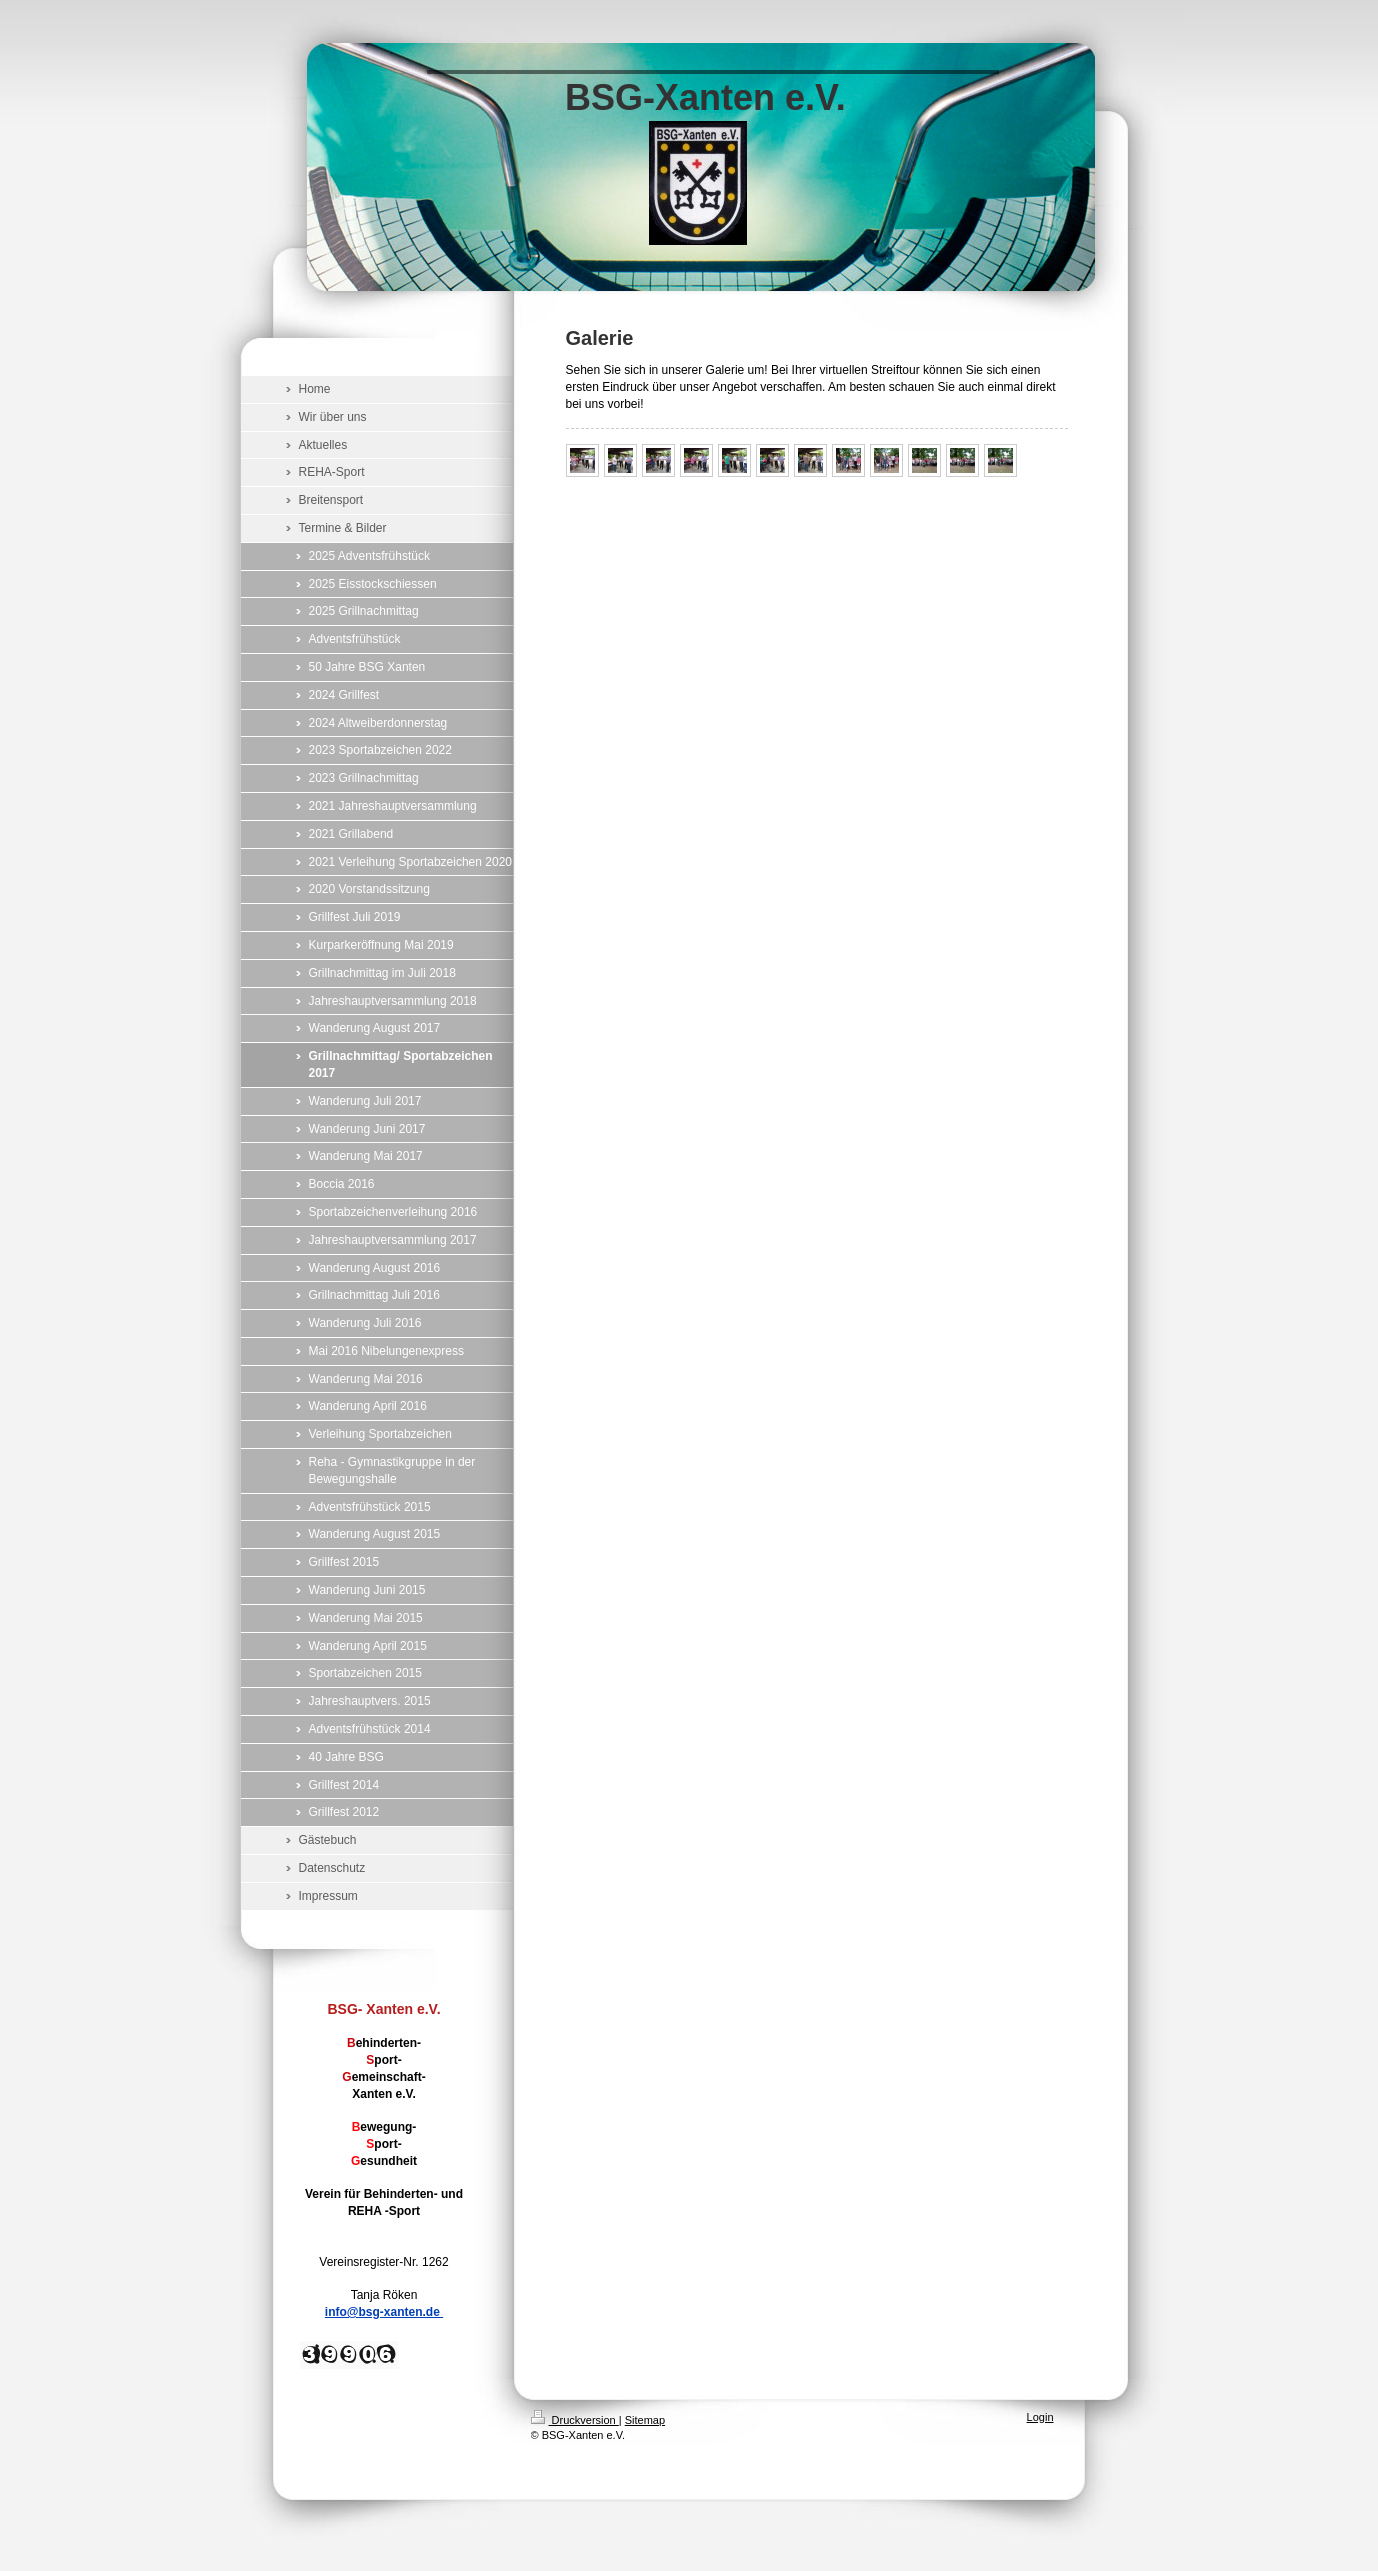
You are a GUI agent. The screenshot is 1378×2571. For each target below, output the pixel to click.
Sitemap (645, 2420)
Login (1040, 2417)
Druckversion (575, 2420)
